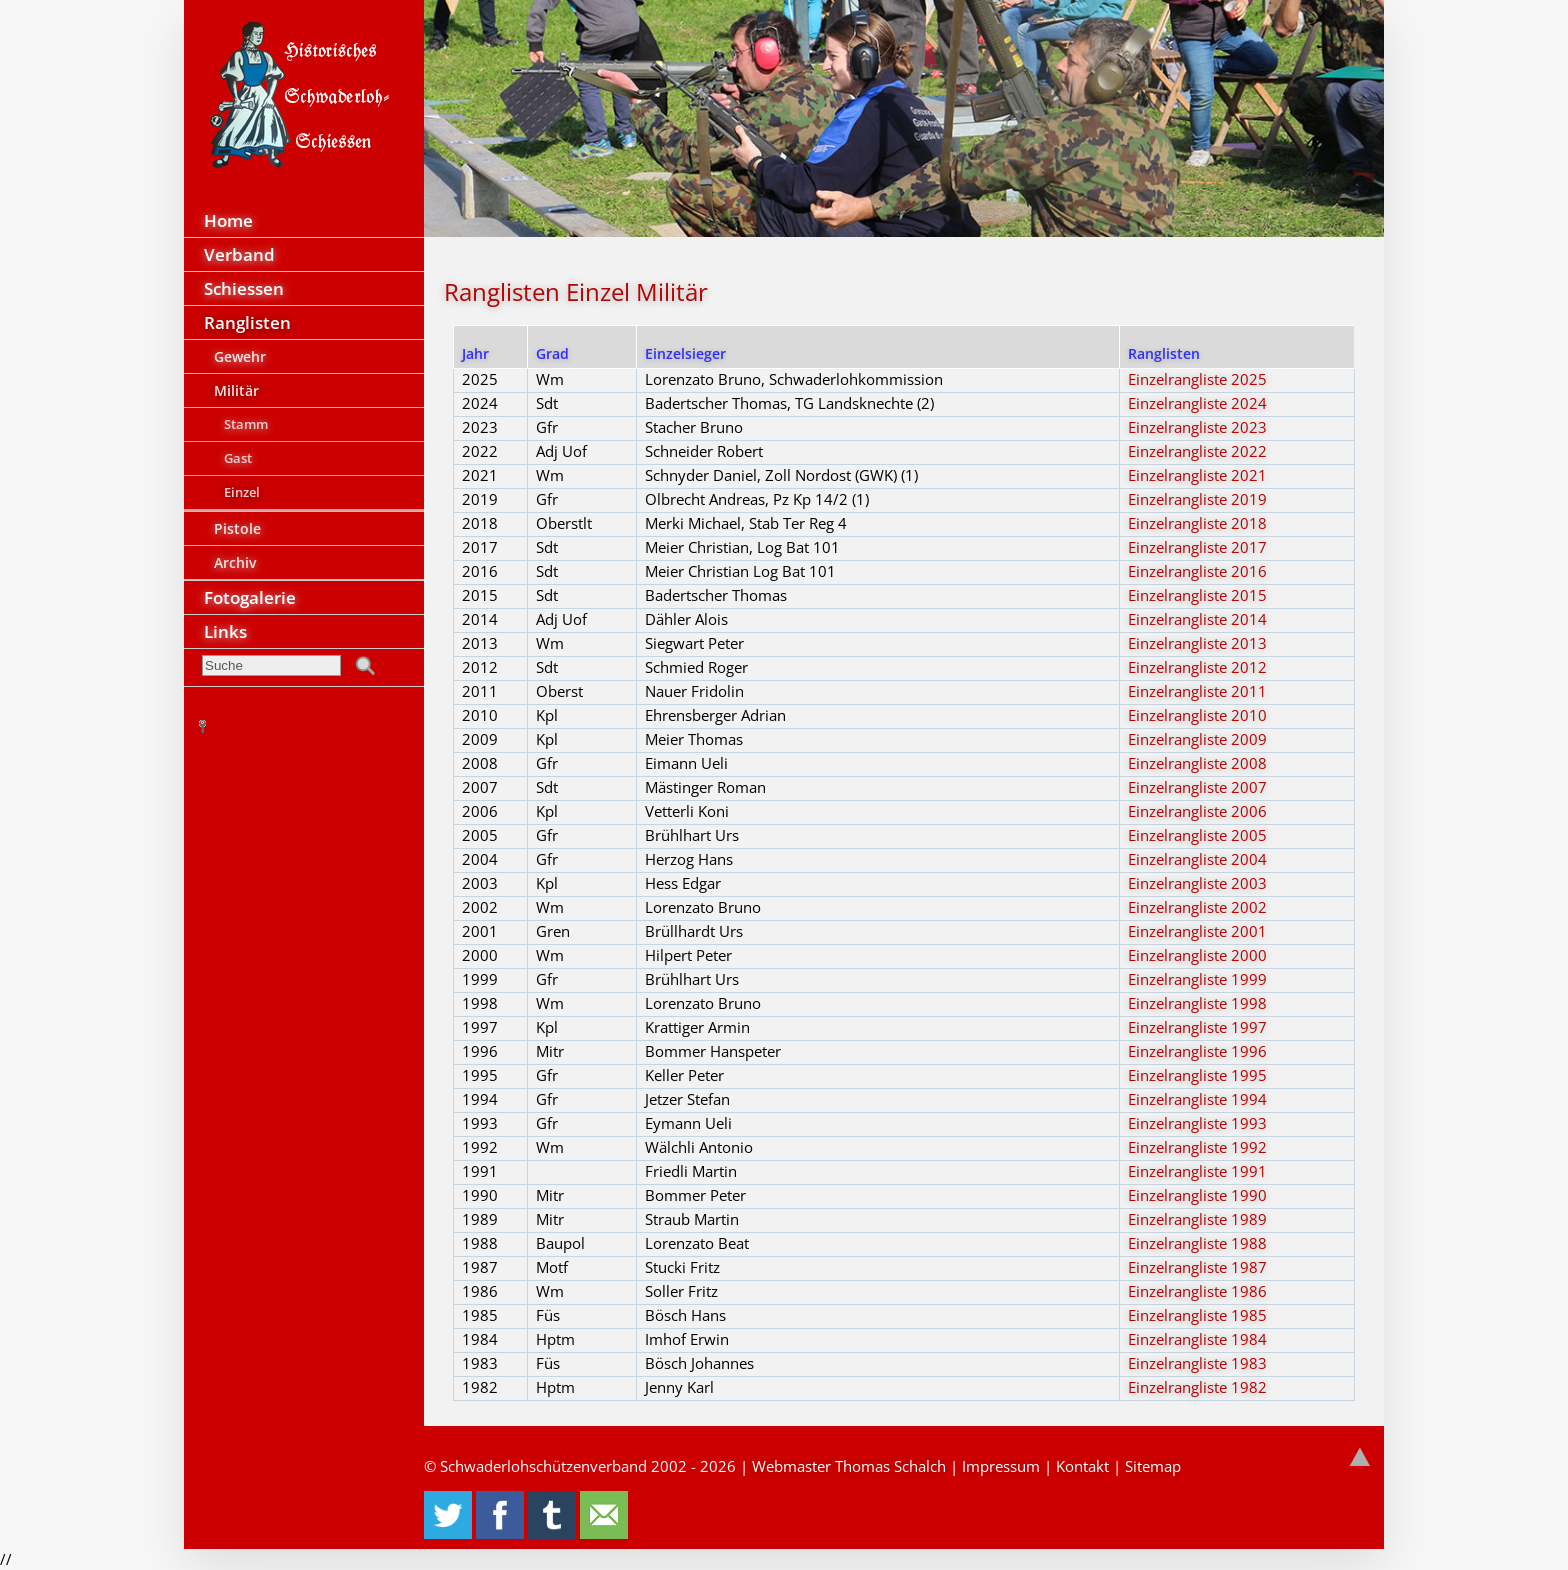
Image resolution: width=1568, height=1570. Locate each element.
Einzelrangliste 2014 (1197, 619)
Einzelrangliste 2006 (1197, 811)
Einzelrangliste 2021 (1197, 475)
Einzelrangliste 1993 (1197, 1123)
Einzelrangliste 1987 (1197, 1267)
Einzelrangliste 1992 (1197, 1147)
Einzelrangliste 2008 (1197, 763)
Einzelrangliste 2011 (1197, 691)
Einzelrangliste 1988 (1197, 1243)
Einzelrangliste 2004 (1197, 859)
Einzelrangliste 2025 (1197, 379)
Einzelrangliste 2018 (1197, 523)
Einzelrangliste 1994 (1197, 1099)
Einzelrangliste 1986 (1197, 1291)
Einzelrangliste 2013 (1197, 643)
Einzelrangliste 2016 (1197, 571)
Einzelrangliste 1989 (1197, 1219)
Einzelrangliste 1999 (1197, 979)
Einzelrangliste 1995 (1197, 1075)
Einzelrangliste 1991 (1197, 1171)
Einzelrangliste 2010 (1197, 715)
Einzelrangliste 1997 (1197, 1027)
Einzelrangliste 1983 (1197, 1363)
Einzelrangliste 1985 (1197, 1315)
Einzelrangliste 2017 (1197, 547)
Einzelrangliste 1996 (1197, 1051)
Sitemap (1153, 1466)
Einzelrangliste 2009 (1197, 739)
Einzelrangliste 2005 (1197, 835)
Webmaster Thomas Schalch (849, 1466)
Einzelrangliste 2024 (1197, 403)
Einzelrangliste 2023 (1197, 427)
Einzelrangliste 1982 (1197, 1387)
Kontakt (1082, 1466)
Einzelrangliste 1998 (1197, 1003)
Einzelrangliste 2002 (1197, 907)
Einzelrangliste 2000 (1197, 955)
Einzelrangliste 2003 (1197, 883)
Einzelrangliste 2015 (1197, 595)
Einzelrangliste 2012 (1197, 667)
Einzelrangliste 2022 (1197, 451)
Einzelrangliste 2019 (1197, 499)
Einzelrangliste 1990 (1197, 1195)
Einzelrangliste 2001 (1197, 931)
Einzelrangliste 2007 (1197, 787)
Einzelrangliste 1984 (1197, 1339)
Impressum (1001, 1466)
